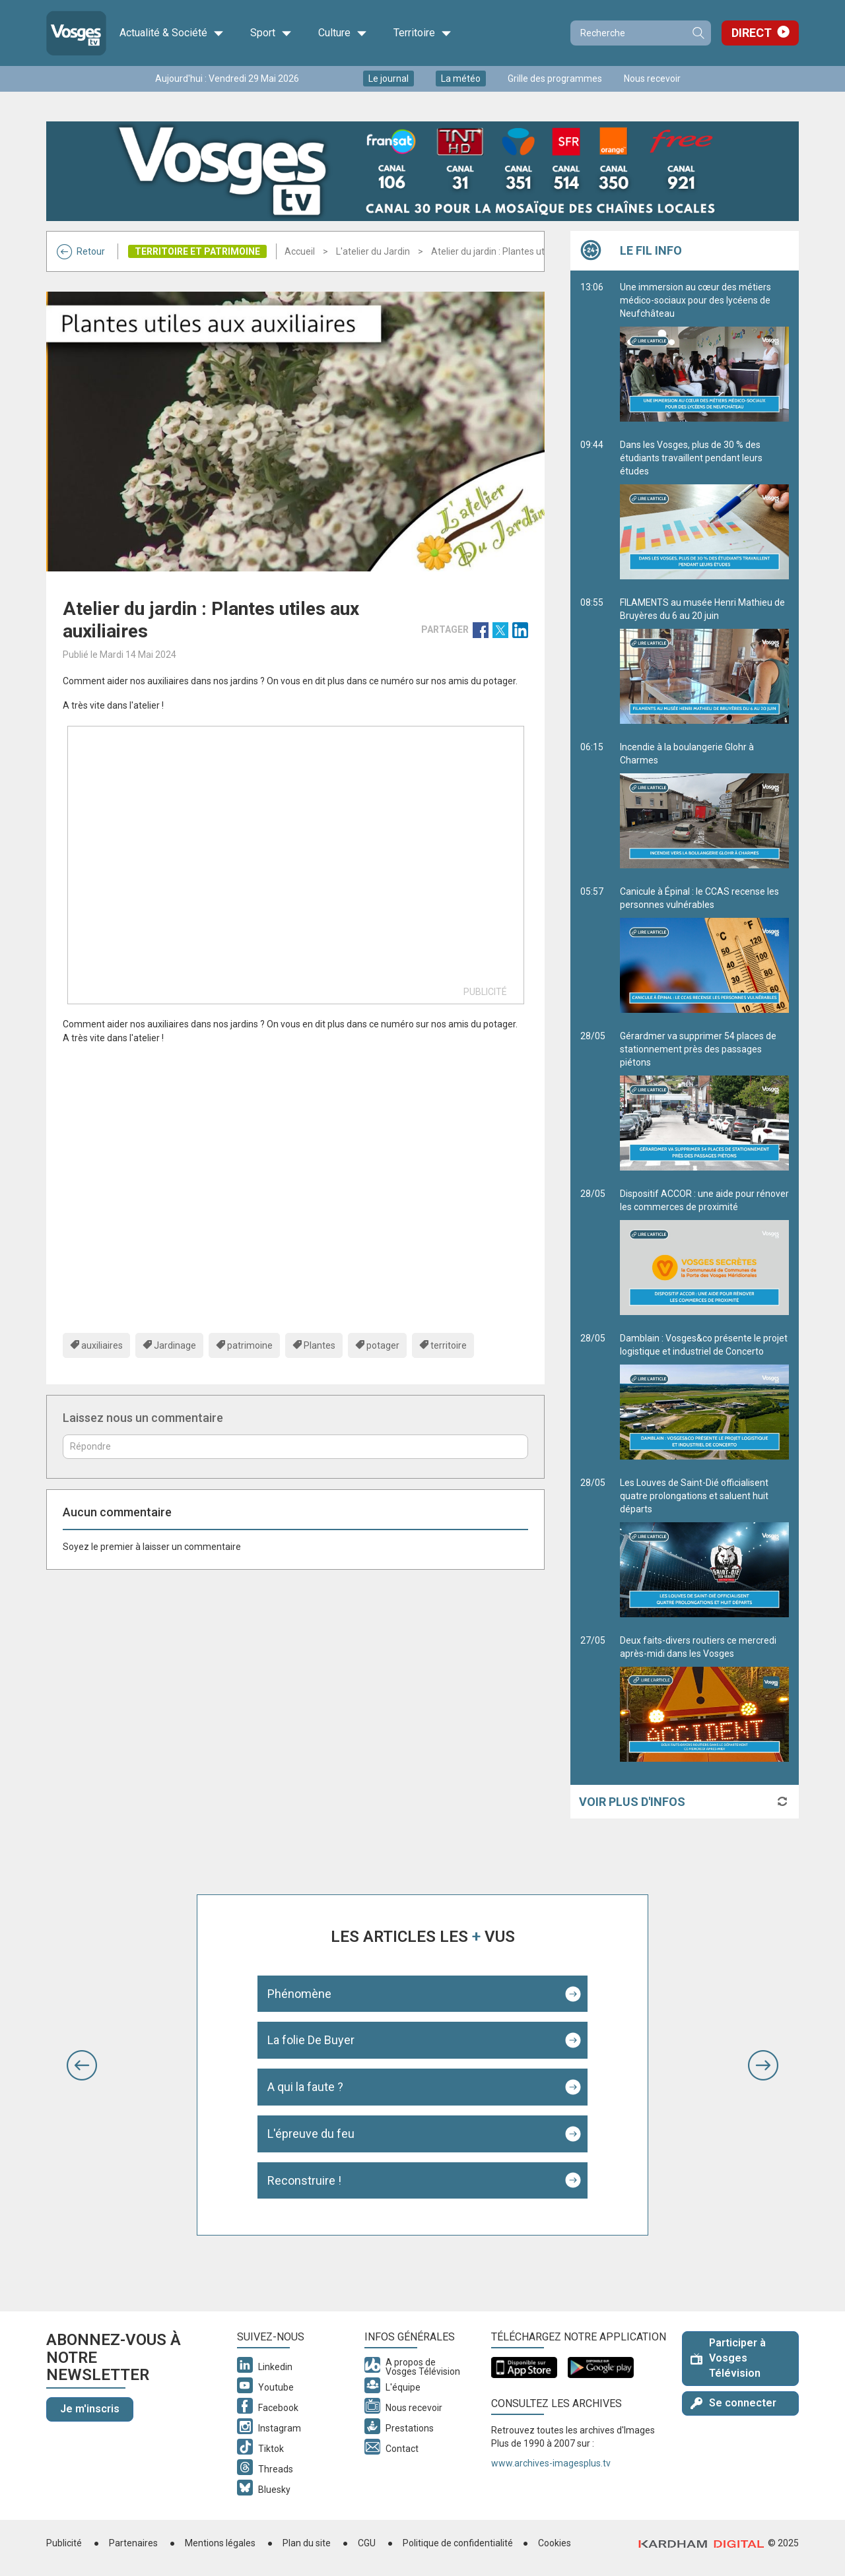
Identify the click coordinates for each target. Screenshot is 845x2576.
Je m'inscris (89, 2408)
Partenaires (133, 2543)
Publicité (64, 2543)
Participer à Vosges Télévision (728, 2357)
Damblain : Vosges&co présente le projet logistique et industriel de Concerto (704, 1396)
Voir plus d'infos (632, 1802)
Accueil (300, 251)
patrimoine (250, 1345)
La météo (461, 78)
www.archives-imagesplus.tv (551, 2463)
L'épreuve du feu (311, 2134)
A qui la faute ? (305, 2087)
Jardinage (175, 1345)
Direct (751, 33)
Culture (342, 33)
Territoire (422, 33)
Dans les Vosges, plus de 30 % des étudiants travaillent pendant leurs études (704, 509)
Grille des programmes (555, 78)
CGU (367, 2543)
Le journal (388, 78)
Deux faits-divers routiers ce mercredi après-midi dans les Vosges (704, 1698)
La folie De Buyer (311, 2040)
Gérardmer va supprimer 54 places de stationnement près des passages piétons (704, 1101)
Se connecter (733, 2403)
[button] (82, 2065)
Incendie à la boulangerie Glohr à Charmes (704, 805)
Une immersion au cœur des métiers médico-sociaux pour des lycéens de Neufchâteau (704, 352)
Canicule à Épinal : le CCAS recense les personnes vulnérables (704, 949)
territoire (448, 1345)
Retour (81, 251)
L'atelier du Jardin (373, 251)
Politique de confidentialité (458, 2543)
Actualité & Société (171, 33)
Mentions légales (220, 2543)
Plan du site (307, 2543)
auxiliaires (102, 1345)
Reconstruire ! (304, 2180)
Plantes (319, 1345)
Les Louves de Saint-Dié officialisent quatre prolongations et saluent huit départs (704, 1547)
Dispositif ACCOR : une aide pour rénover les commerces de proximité (704, 1251)
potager (382, 1345)
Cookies (554, 2543)
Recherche (697, 33)
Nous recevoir (652, 78)
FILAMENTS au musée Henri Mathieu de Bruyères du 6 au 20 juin (704, 660)
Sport (271, 33)
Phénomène (299, 1994)
